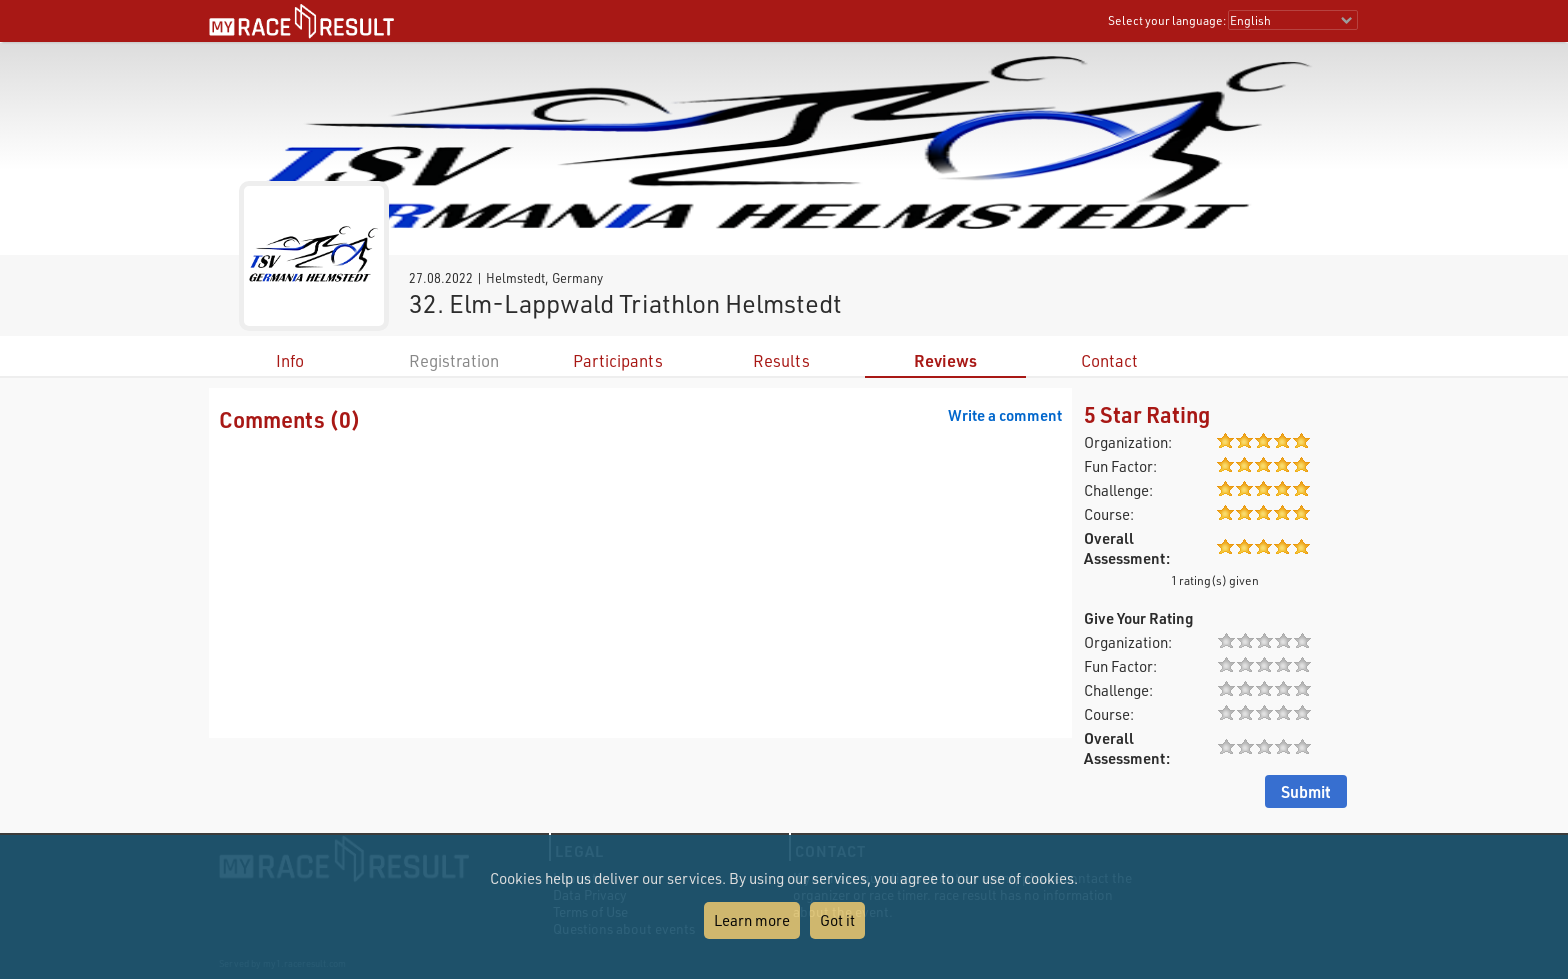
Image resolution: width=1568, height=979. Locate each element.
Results (781, 360)
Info (290, 360)
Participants (618, 360)
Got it (837, 920)
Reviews (945, 360)
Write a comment (1005, 415)
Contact (1109, 360)
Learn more (752, 920)
